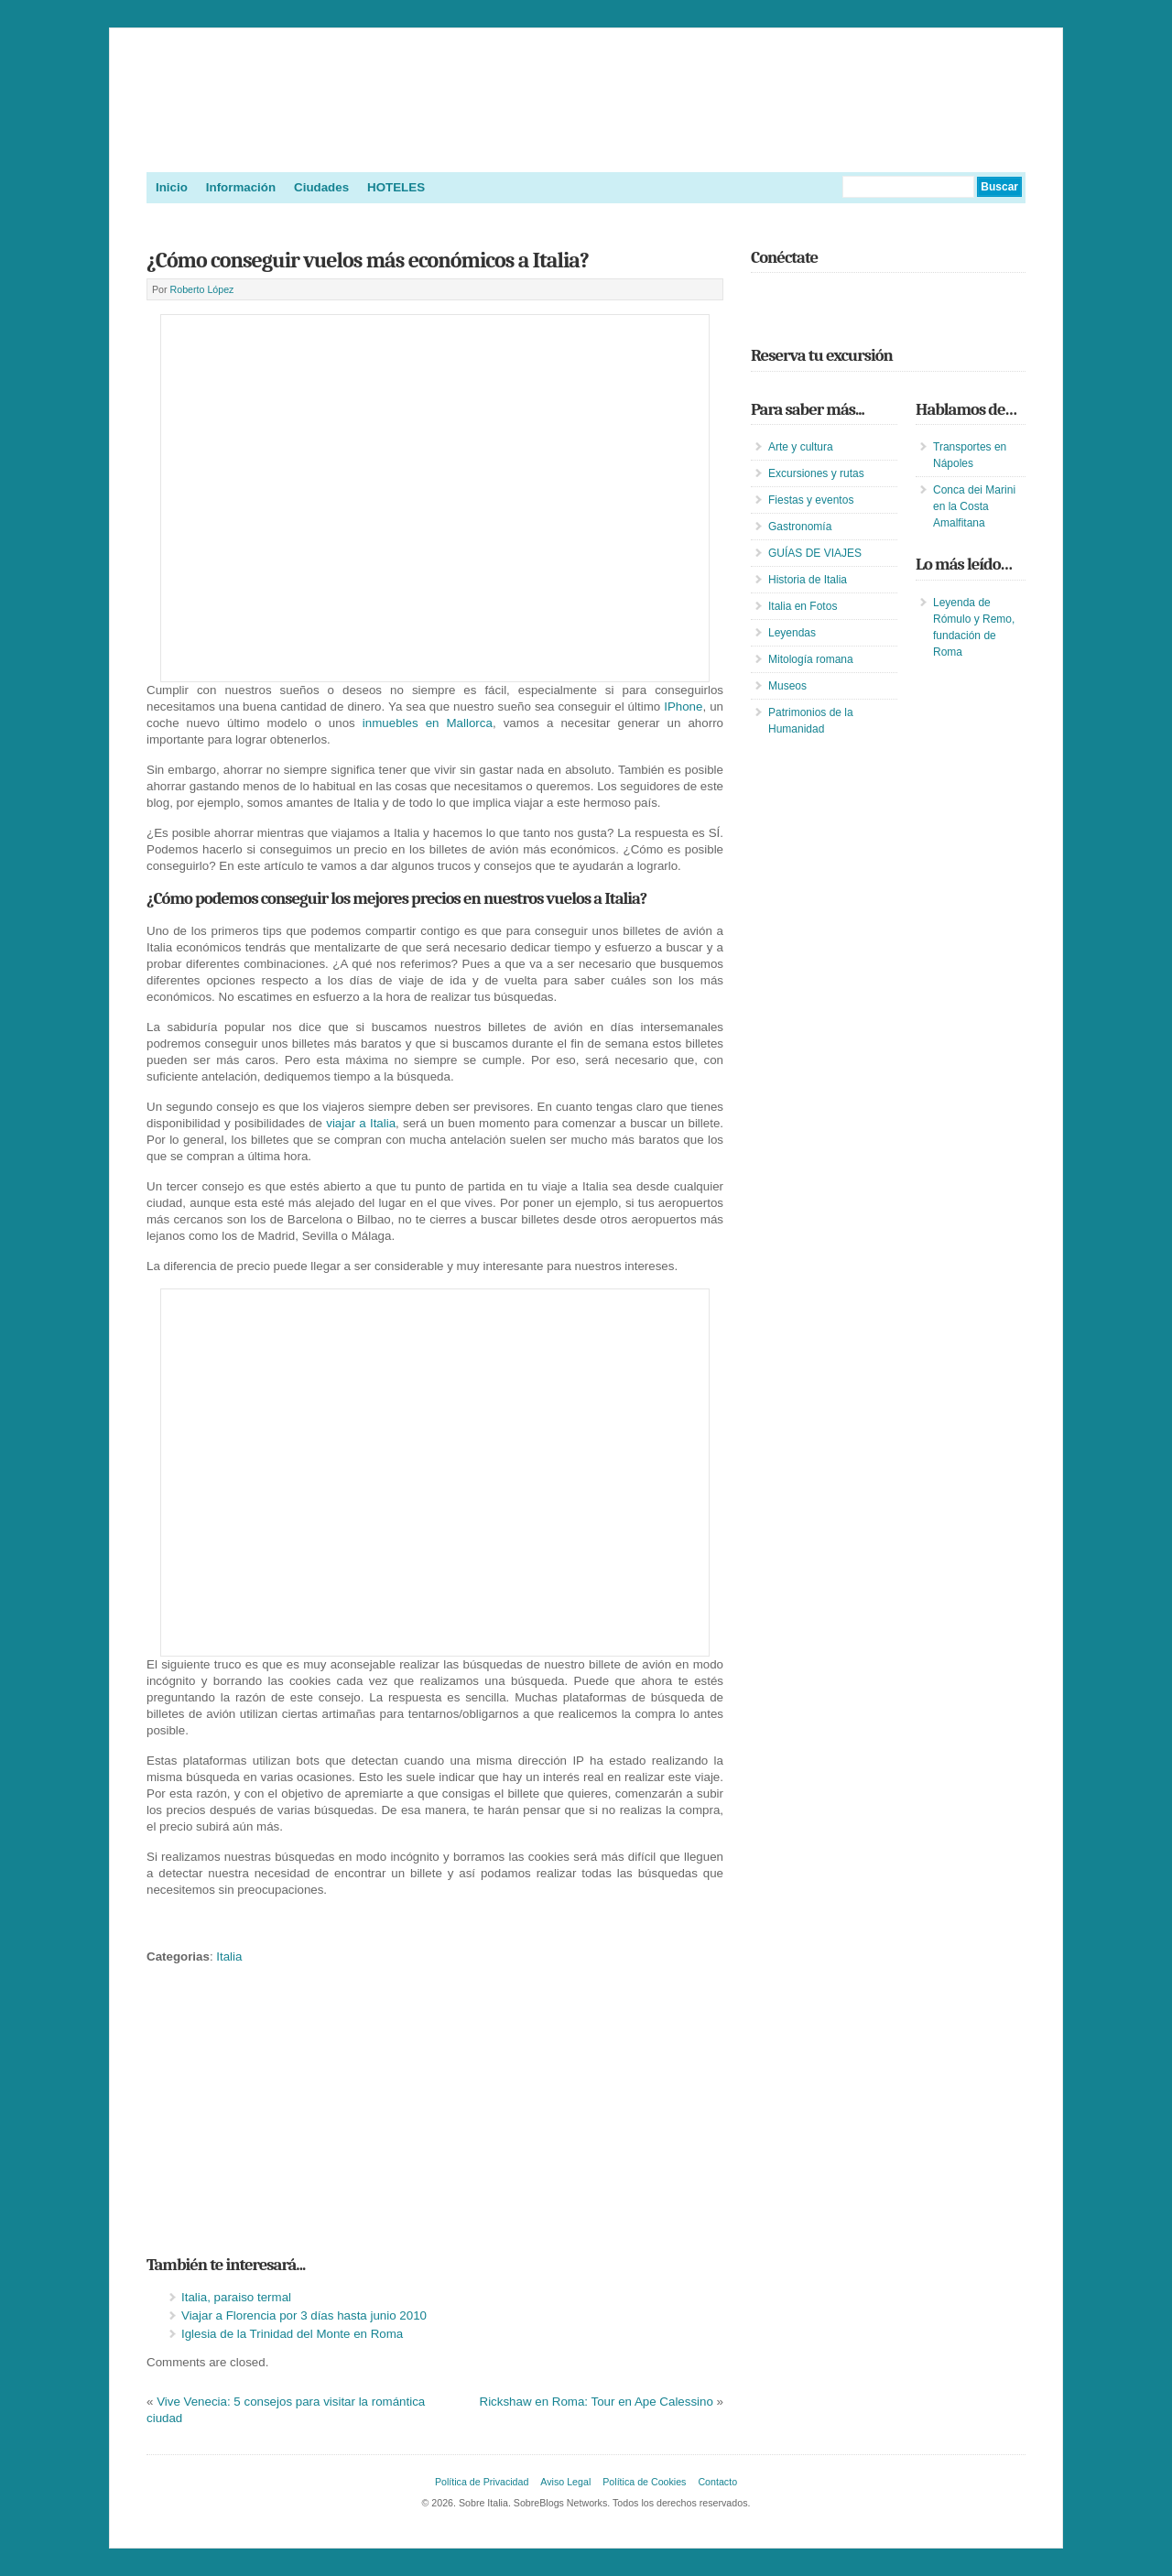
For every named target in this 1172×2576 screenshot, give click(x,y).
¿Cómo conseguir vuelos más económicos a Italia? (367, 260)
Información (241, 187)
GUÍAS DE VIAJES (815, 553)
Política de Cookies (644, 2481)
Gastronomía (799, 526)
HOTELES (396, 187)
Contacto (717, 2481)
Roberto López (202, 289)
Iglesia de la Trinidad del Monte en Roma (292, 2334)
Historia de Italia (807, 579)
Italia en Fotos (802, 606)
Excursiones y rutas (816, 473)
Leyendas (792, 632)
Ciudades (321, 187)
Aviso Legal (565, 2481)
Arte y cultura (800, 446)
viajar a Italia (361, 1123)
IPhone (683, 706)
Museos (787, 685)
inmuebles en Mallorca (428, 723)
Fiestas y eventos (810, 500)
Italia (229, 1956)
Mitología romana (810, 659)
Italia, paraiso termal (236, 2297)
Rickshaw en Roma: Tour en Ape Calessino (596, 2401)
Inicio (172, 187)
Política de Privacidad (481, 2481)
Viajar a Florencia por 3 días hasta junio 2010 (304, 2315)
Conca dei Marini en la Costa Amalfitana (974, 506)
